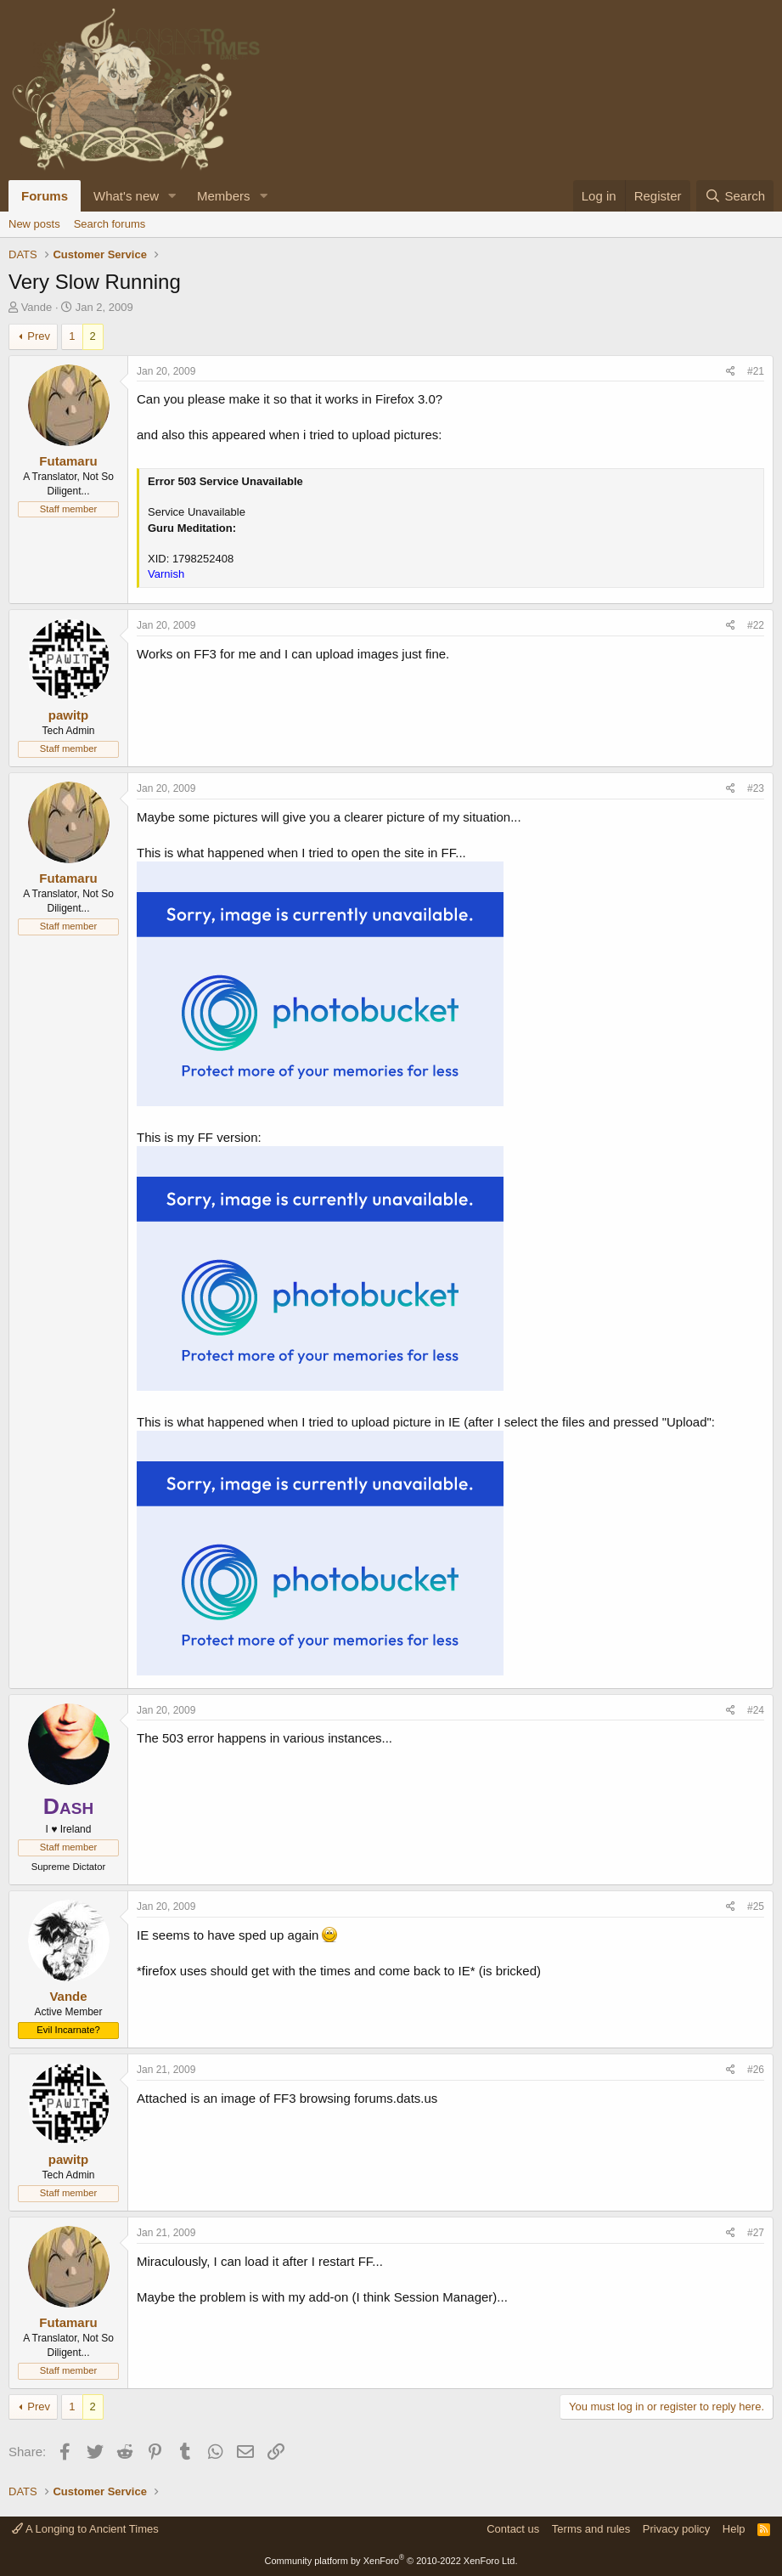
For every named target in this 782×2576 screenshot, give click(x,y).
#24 (755, 1710)
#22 (755, 625)
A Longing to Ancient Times (85, 2528)
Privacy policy (676, 2528)
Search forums (110, 223)
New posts (34, 223)
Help (734, 2528)
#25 (755, 1906)
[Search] (735, 196)
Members (223, 196)
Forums (44, 196)
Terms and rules (591, 2528)
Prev (38, 336)
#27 (755, 2233)
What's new (126, 196)
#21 (755, 371)
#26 (755, 2070)
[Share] (730, 371)
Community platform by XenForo (391, 2561)
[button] (172, 196)
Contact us (513, 2528)
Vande (37, 307)
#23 (755, 788)
